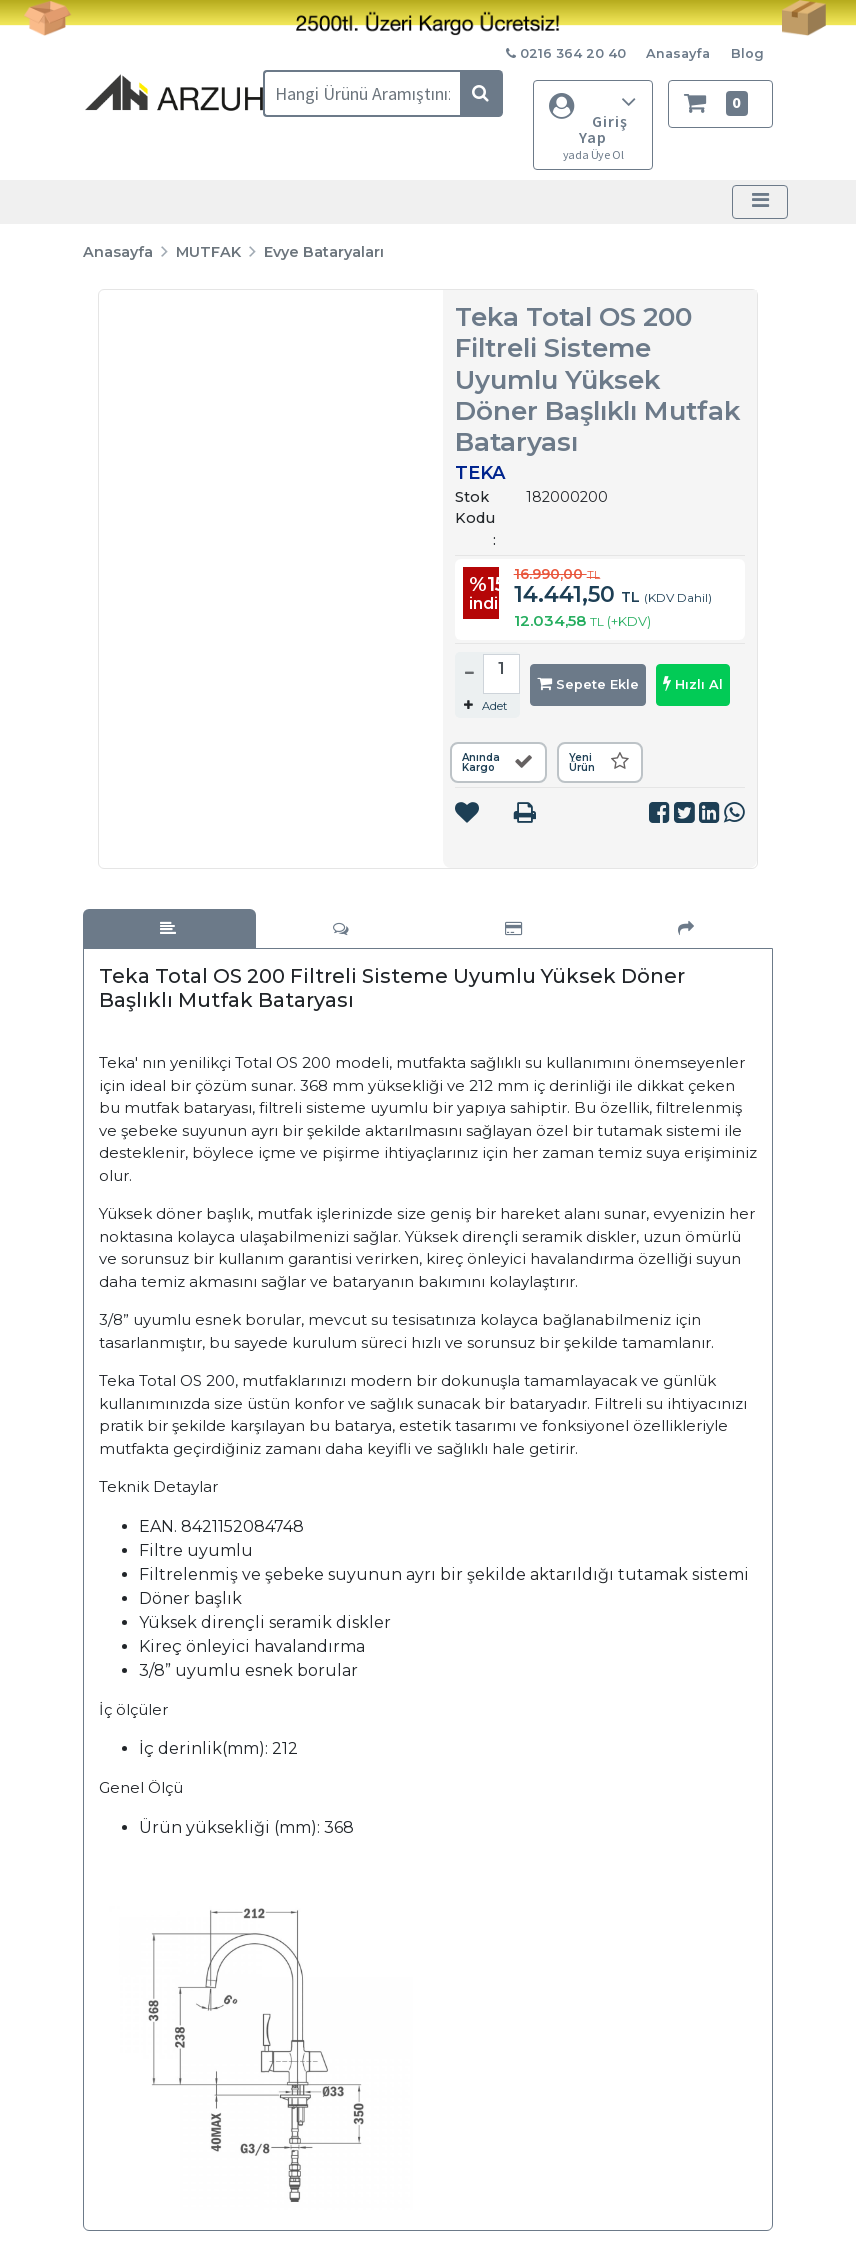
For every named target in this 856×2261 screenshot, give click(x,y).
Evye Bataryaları (324, 252)
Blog (747, 53)
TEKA (480, 473)
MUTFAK (208, 252)
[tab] (169, 929)
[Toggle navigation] (760, 202)
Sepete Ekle (588, 683)
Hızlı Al (693, 683)
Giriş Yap (593, 125)
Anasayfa (678, 53)
